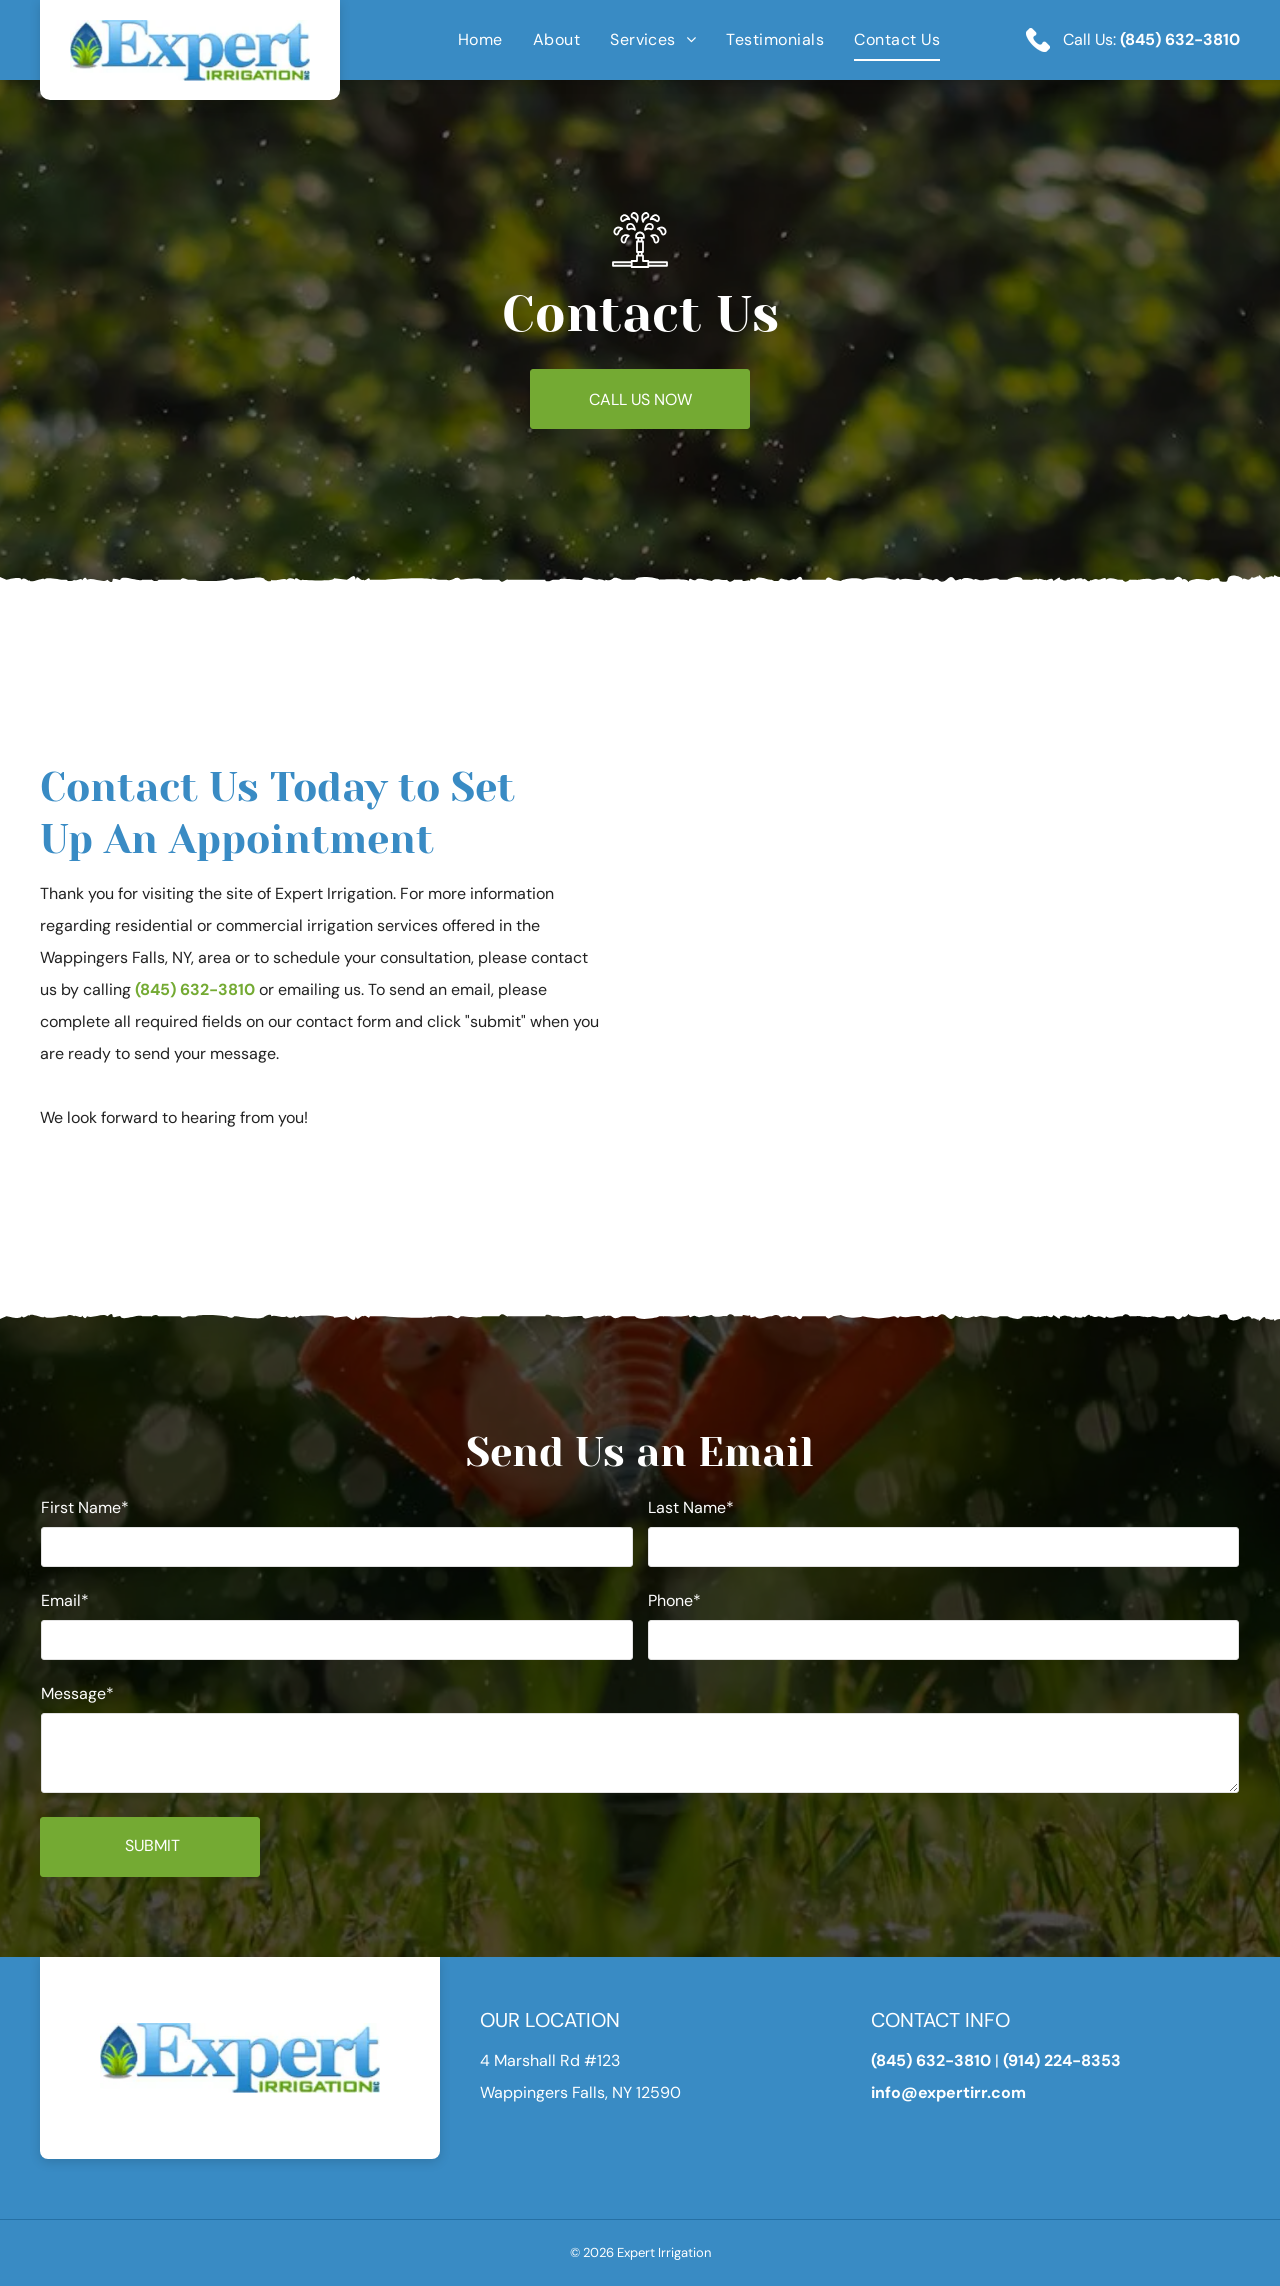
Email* (65, 1600)
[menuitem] (465, 40)
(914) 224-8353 (1062, 2060)
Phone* (674, 1600)
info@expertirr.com (948, 2092)
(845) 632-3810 (1180, 39)
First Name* (85, 1507)
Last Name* (691, 1507)
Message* (77, 1693)
